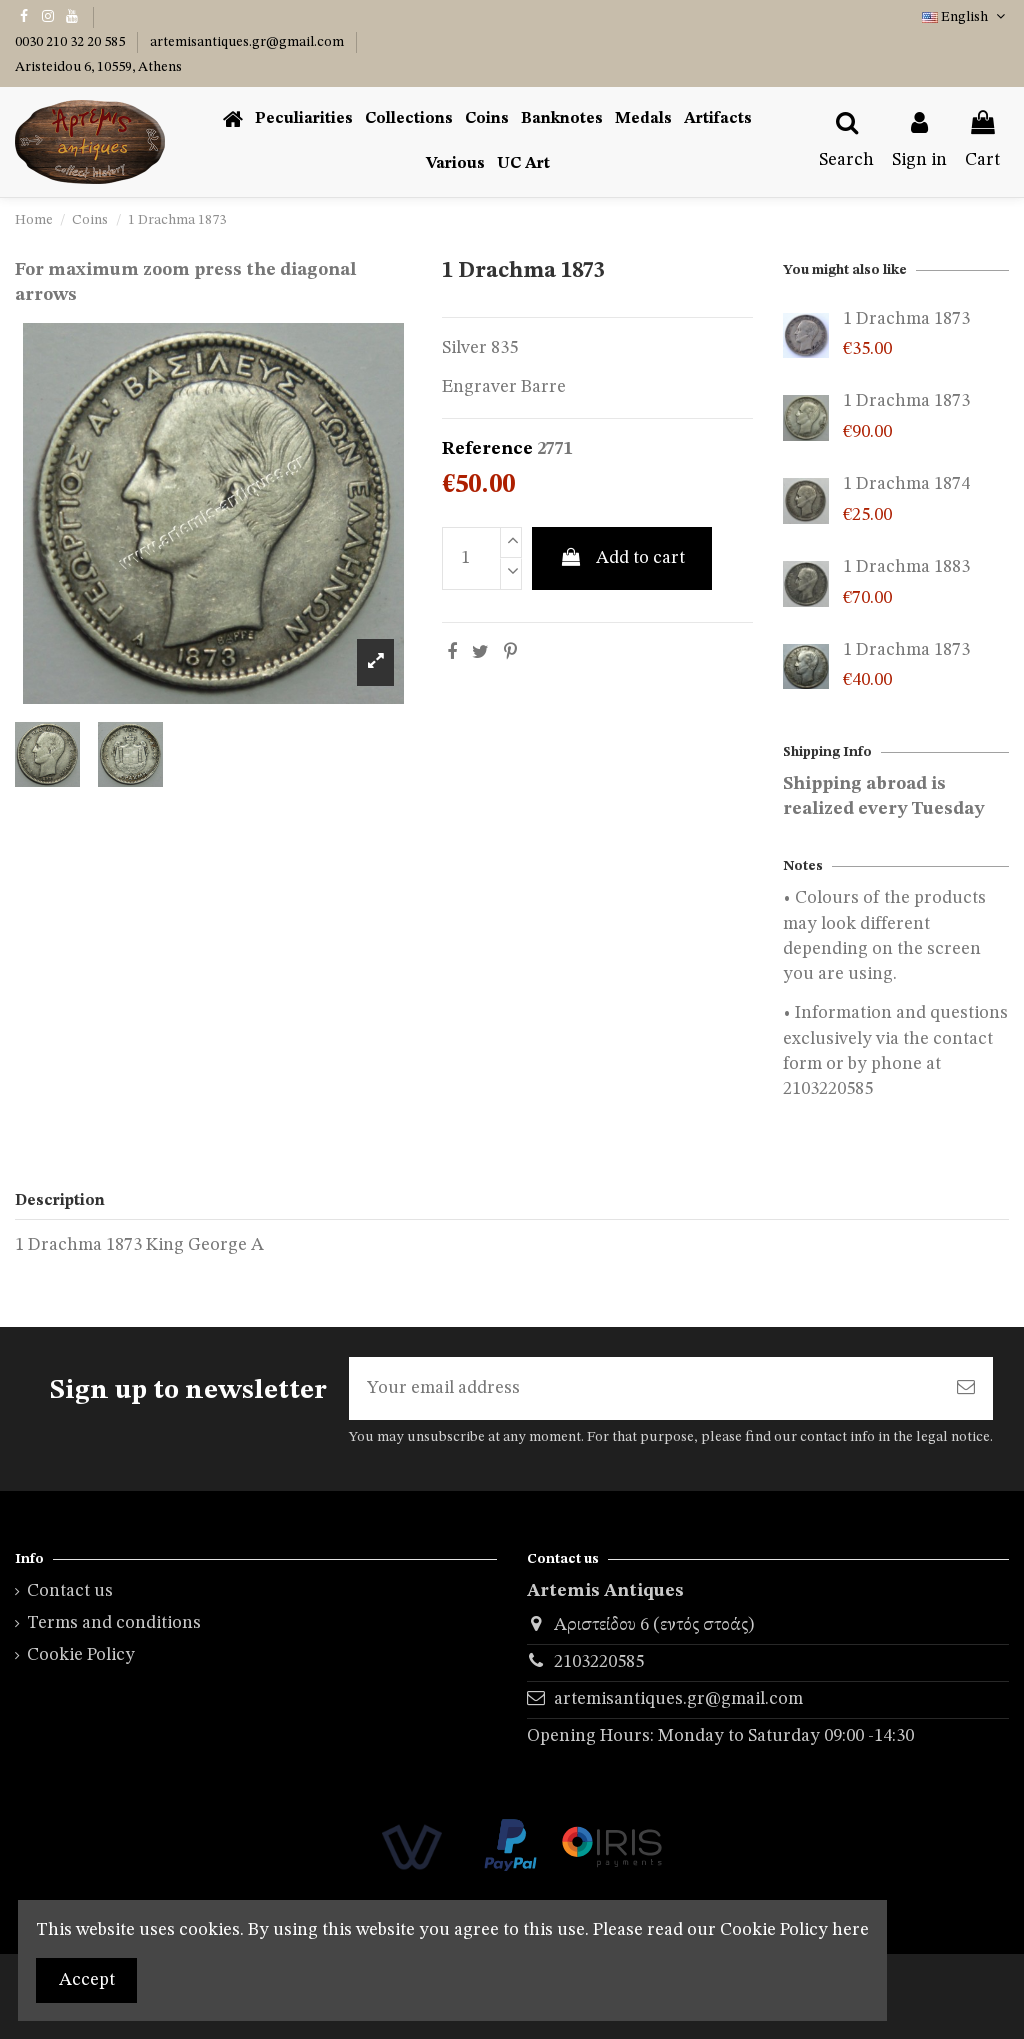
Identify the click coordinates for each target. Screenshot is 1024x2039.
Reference (487, 449)
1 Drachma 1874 (906, 484)
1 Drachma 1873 (906, 319)
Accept (87, 1980)
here (850, 1930)
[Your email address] (644, 1388)
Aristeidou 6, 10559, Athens (98, 67)
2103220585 (599, 1662)
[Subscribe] (966, 1388)
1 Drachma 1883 (906, 567)
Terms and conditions (114, 1623)
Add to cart (621, 557)
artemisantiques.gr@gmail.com (248, 42)
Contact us (70, 1591)
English (965, 17)
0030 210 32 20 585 (71, 42)
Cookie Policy (81, 1655)
